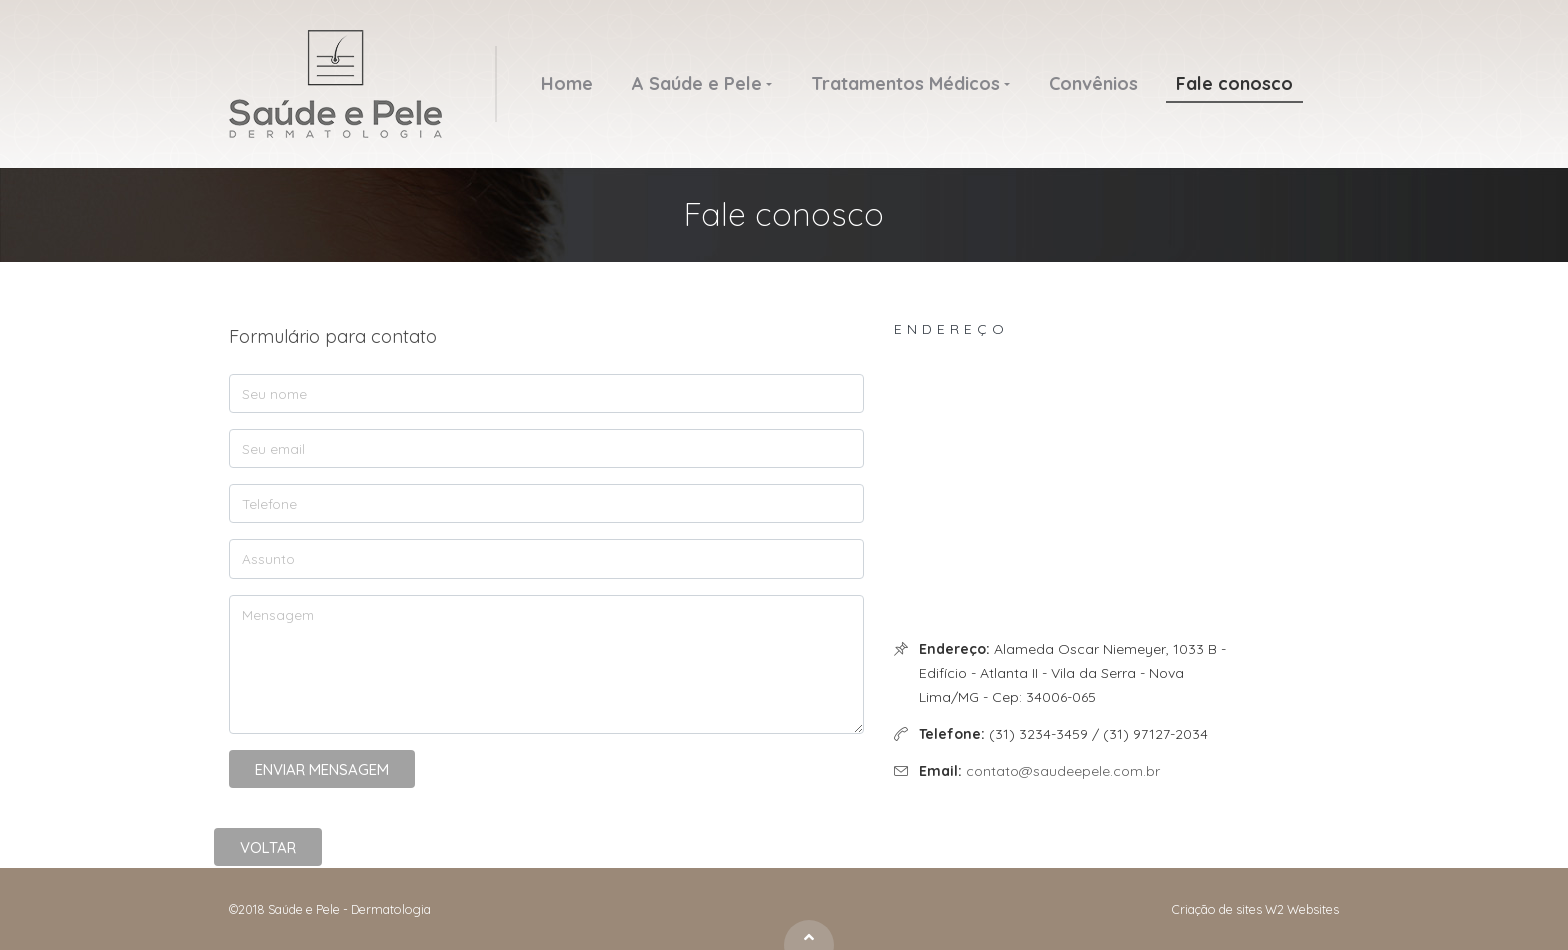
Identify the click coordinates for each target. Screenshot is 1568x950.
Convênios (1093, 83)
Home (567, 83)
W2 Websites (1302, 909)
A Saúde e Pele (697, 83)
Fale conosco (1234, 83)
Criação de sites (1217, 909)
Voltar (268, 847)
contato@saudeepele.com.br (1063, 771)
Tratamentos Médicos (905, 83)
